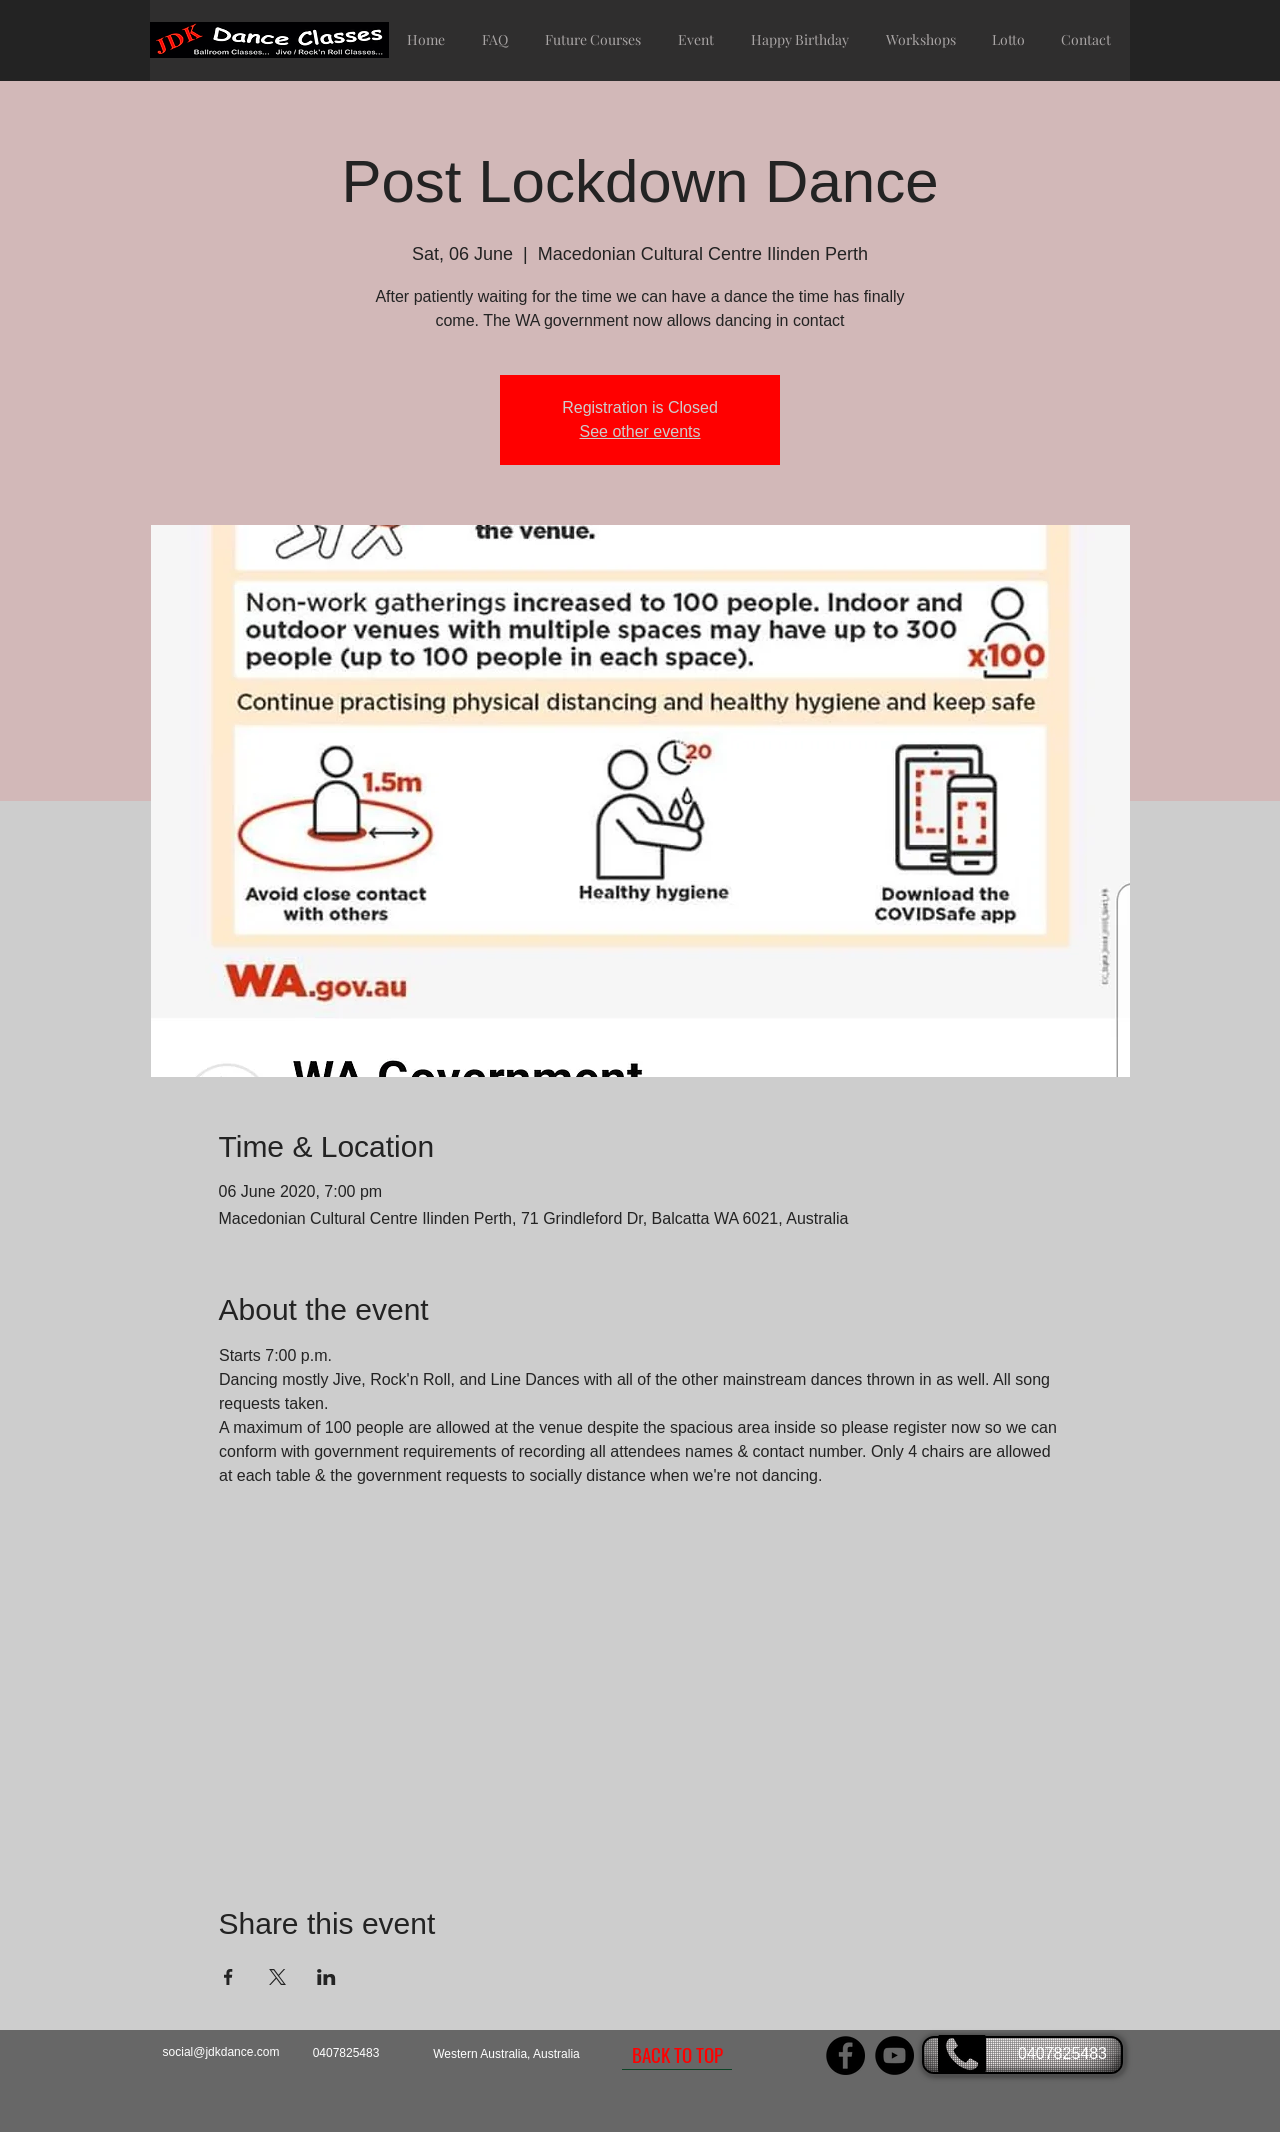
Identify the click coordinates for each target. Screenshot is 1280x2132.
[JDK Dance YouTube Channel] (894, 2055)
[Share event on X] (277, 1977)
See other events (640, 431)
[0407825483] (1022, 2055)
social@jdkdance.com (221, 2052)
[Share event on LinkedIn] (326, 1977)
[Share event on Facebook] (228, 1977)
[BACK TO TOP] (677, 2055)
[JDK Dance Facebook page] (845, 2055)
